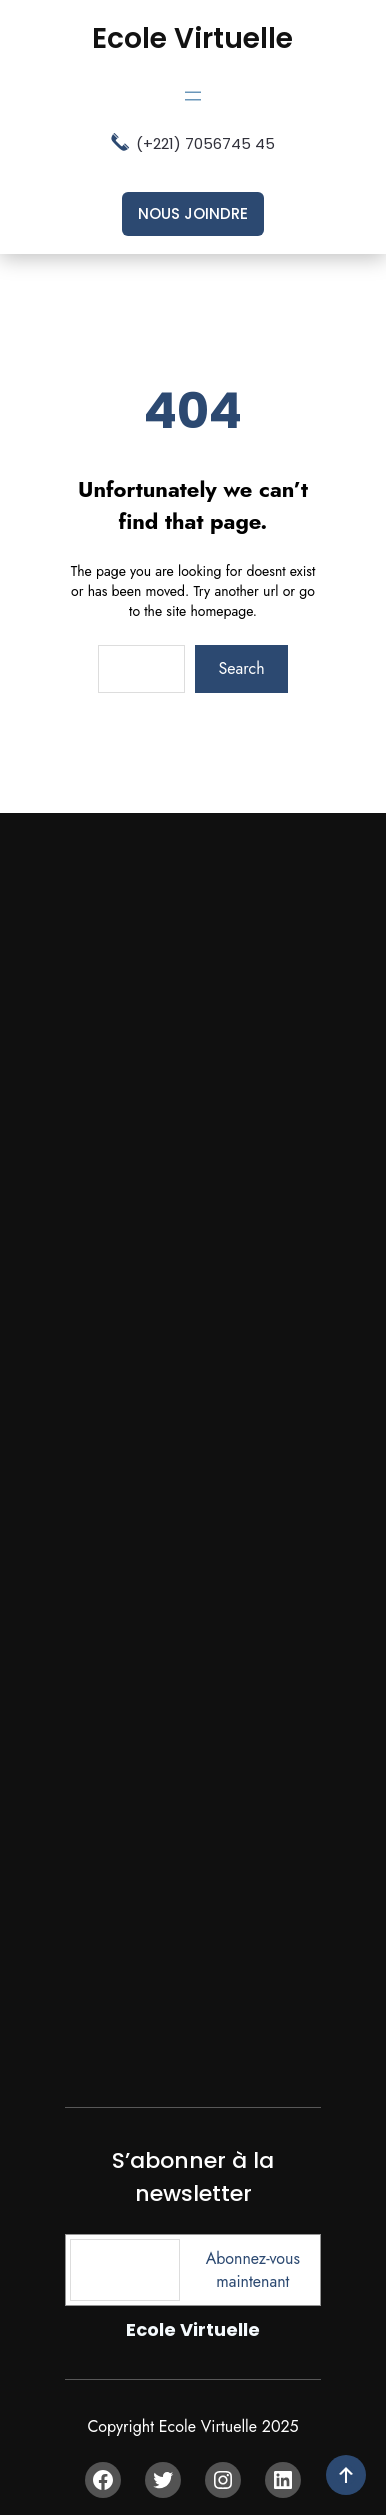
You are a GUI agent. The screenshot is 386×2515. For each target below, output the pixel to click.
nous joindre (193, 213)
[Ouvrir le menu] (193, 96)
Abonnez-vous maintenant (253, 2270)
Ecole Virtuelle (192, 38)
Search (242, 668)
